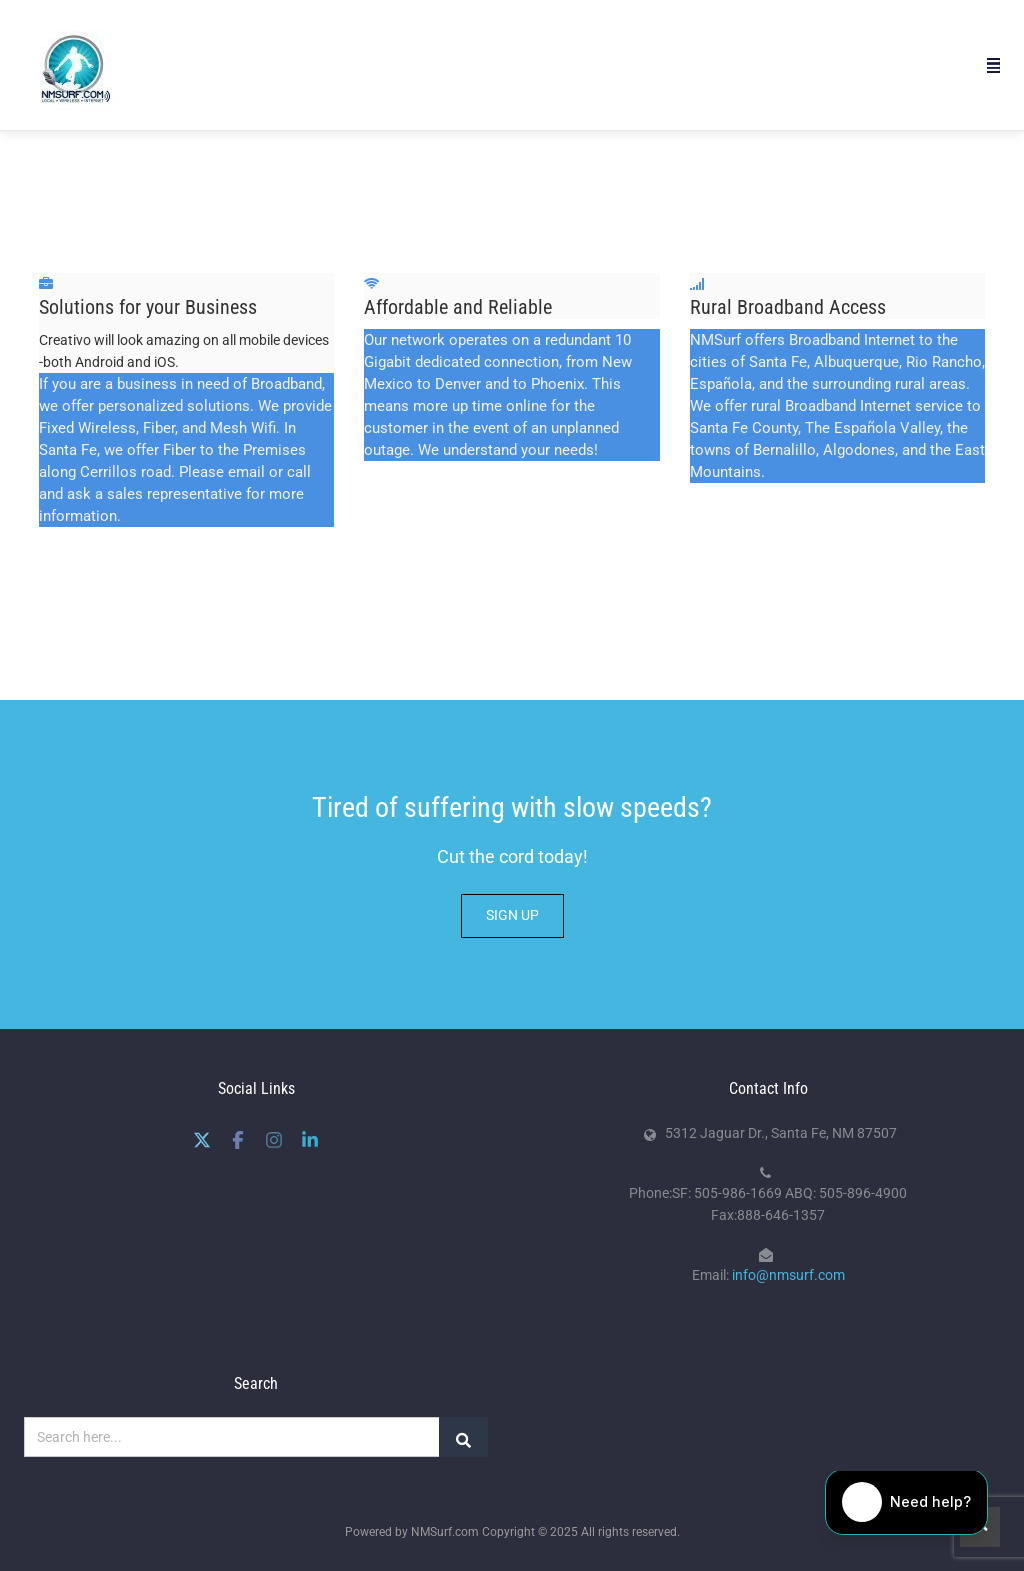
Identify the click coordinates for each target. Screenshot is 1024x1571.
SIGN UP (512, 915)
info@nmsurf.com (788, 1275)
